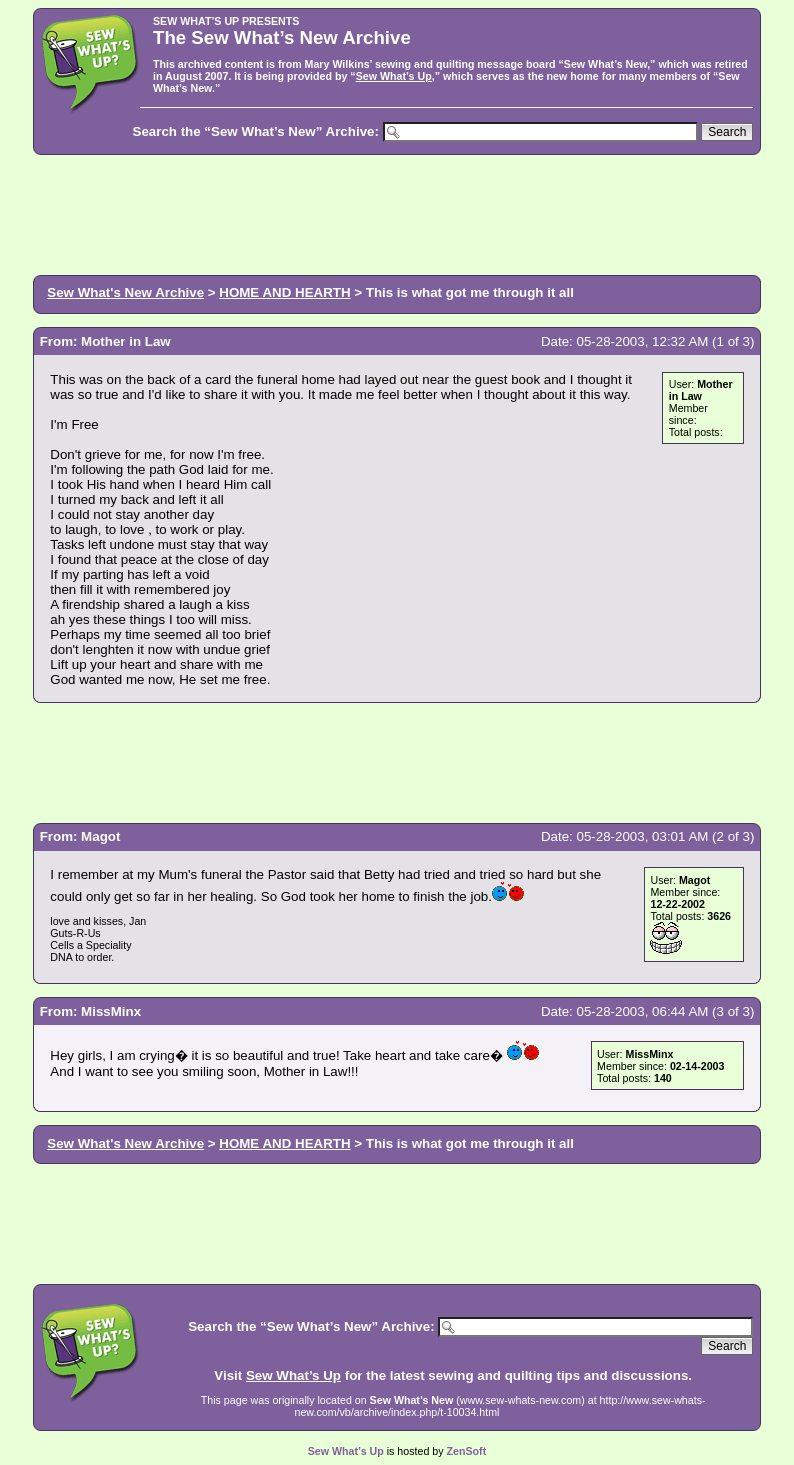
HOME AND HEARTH (284, 292)
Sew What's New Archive (125, 292)
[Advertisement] (397, 213)
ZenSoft (467, 1451)
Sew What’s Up (394, 76)
